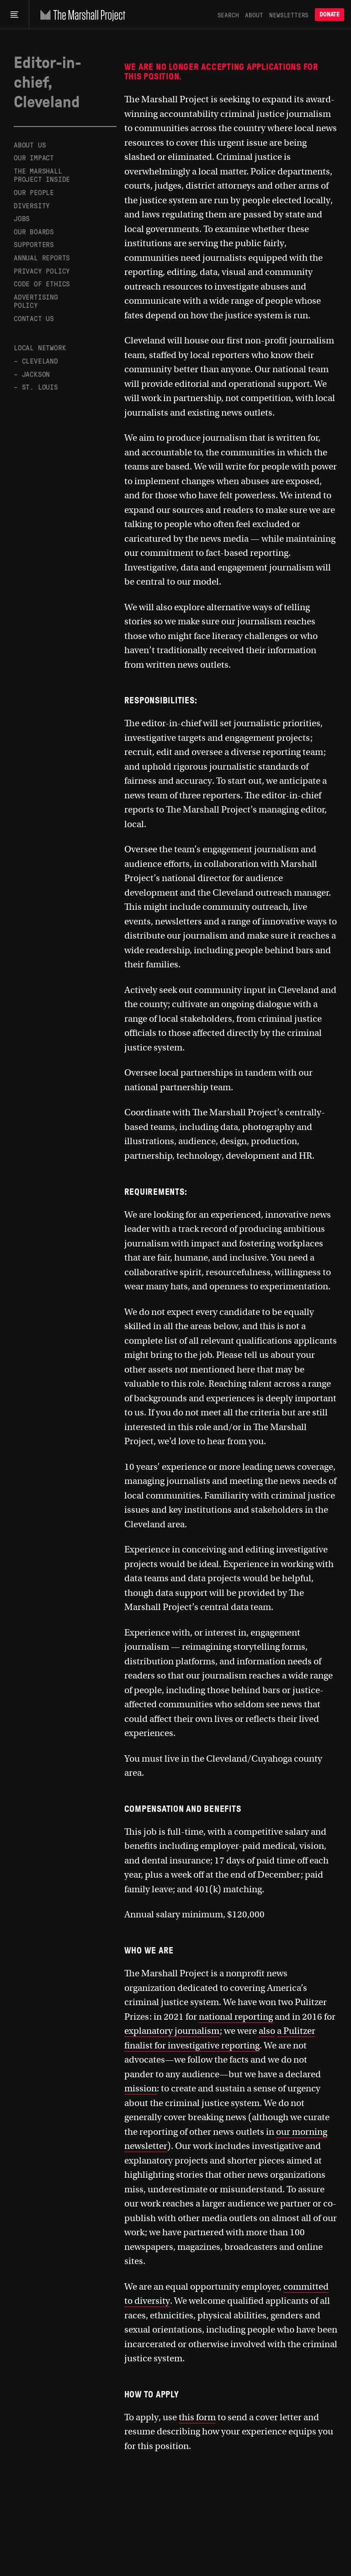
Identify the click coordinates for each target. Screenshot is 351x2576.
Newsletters (288, 15)
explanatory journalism (172, 2031)
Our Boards (34, 231)
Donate (329, 14)
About (254, 15)
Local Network (40, 347)
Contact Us (34, 318)
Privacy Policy (42, 270)
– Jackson (32, 374)
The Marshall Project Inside (42, 175)
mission (140, 2088)
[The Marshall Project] (80, 14)
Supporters (34, 244)
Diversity (32, 205)
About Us (30, 145)
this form (197, 2417)
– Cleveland (36, 360)
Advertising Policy (36, 301)
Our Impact (34, 157)
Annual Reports (42, 257)
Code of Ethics (42, 283)
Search (228, 15)
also (267, 2031)
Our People (34, 192)
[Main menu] (14, 14)
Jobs (22, 218)
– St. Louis (36, 386)
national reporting (236, 2016)
